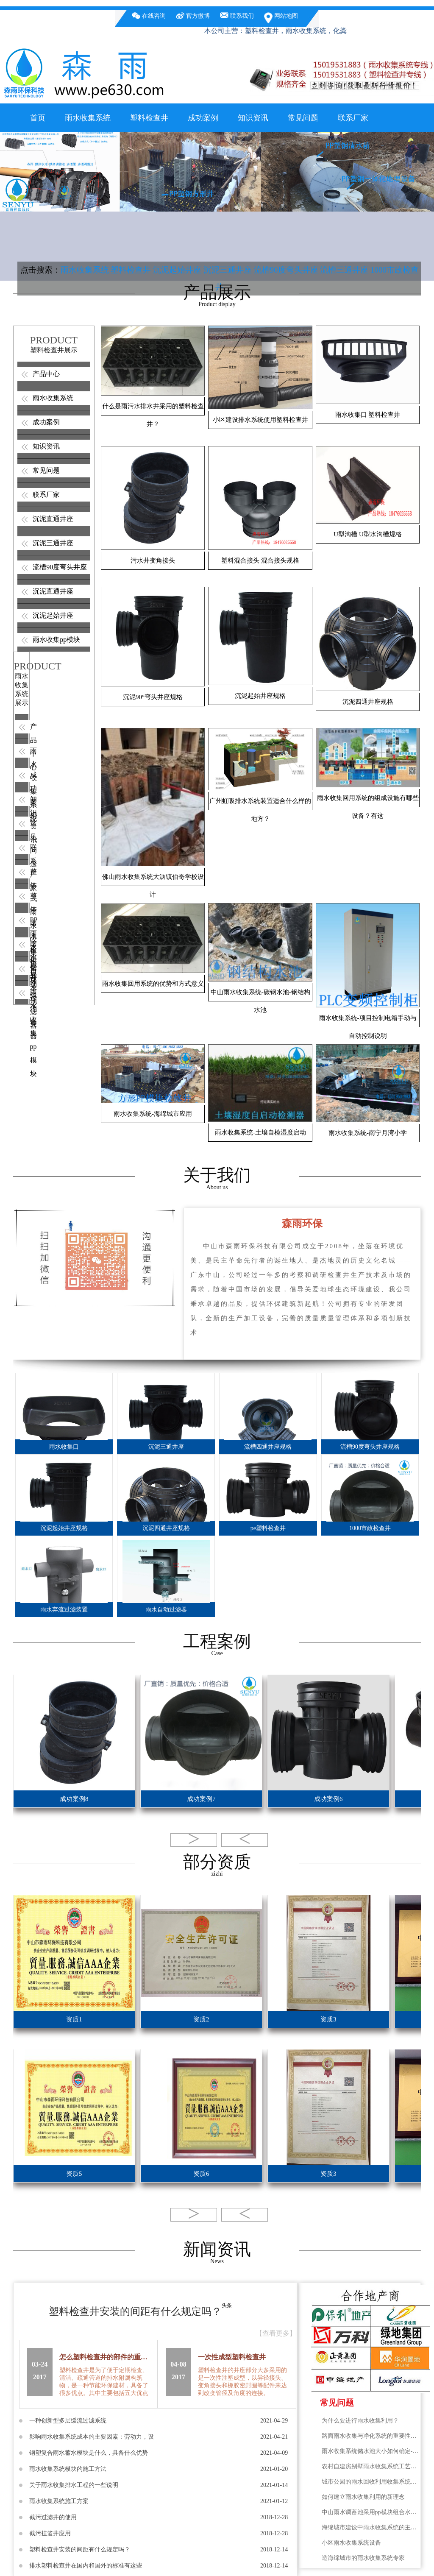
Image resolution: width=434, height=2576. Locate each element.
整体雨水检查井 (22, 896)
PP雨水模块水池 (22, 920)
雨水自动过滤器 (22, 944)
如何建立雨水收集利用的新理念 (363, 2497)
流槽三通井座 (344, 269)
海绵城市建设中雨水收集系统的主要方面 (371, 2527)
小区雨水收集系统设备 (351, 2543)
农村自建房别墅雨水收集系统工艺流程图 (371, 2466)
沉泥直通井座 (53, 518)
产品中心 (46, 373)
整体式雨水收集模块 (22, 871)
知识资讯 (253, 118)
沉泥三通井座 (227, 269)
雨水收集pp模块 (56, 639)
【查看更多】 (276, 2333)
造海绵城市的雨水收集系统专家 (363, 2558)
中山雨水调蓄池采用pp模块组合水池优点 (371, 2512)
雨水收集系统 (88, 118)
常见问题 (303, 118)
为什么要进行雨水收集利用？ (360, 2420)
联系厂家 (353, 118)
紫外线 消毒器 (22, 968)
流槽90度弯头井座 (286, 269)
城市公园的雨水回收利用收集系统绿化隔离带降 (371, 2481)
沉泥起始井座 (177, 269)
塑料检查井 (149, 118)
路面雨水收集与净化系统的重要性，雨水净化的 (371, 2436)
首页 (37, 118)
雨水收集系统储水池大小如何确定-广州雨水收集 (371, 2451)
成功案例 (203, 118)
